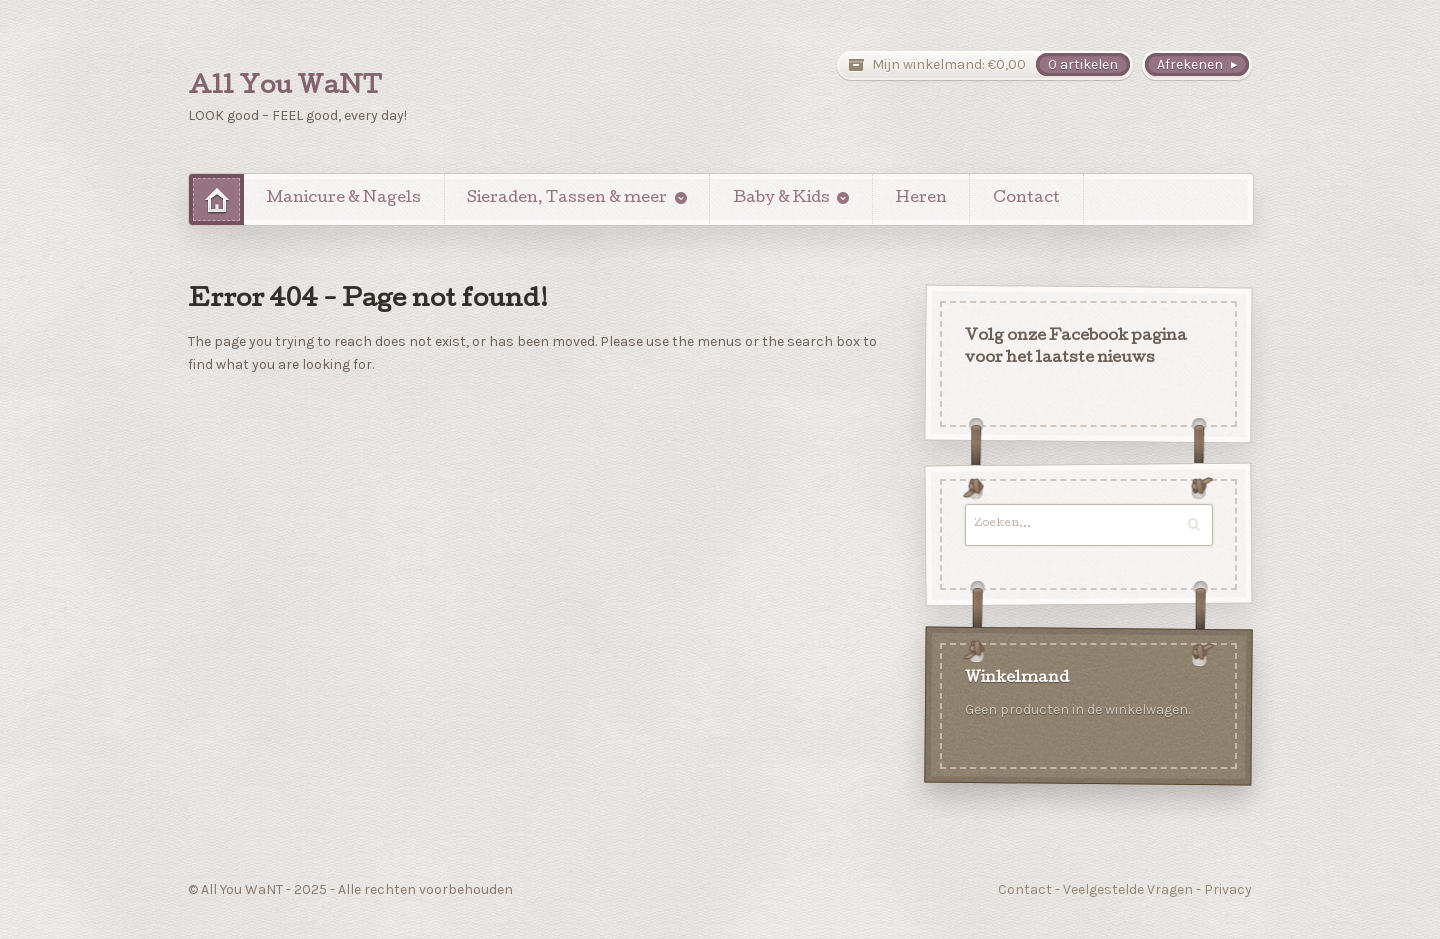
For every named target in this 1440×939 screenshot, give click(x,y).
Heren (921, 199)
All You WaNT (285, 88)
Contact (1026, 199)
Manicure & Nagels (344, 199)
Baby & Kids (781, 199)
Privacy (1228, 889)
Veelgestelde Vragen (1128, 889)
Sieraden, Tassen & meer (567, 199)
